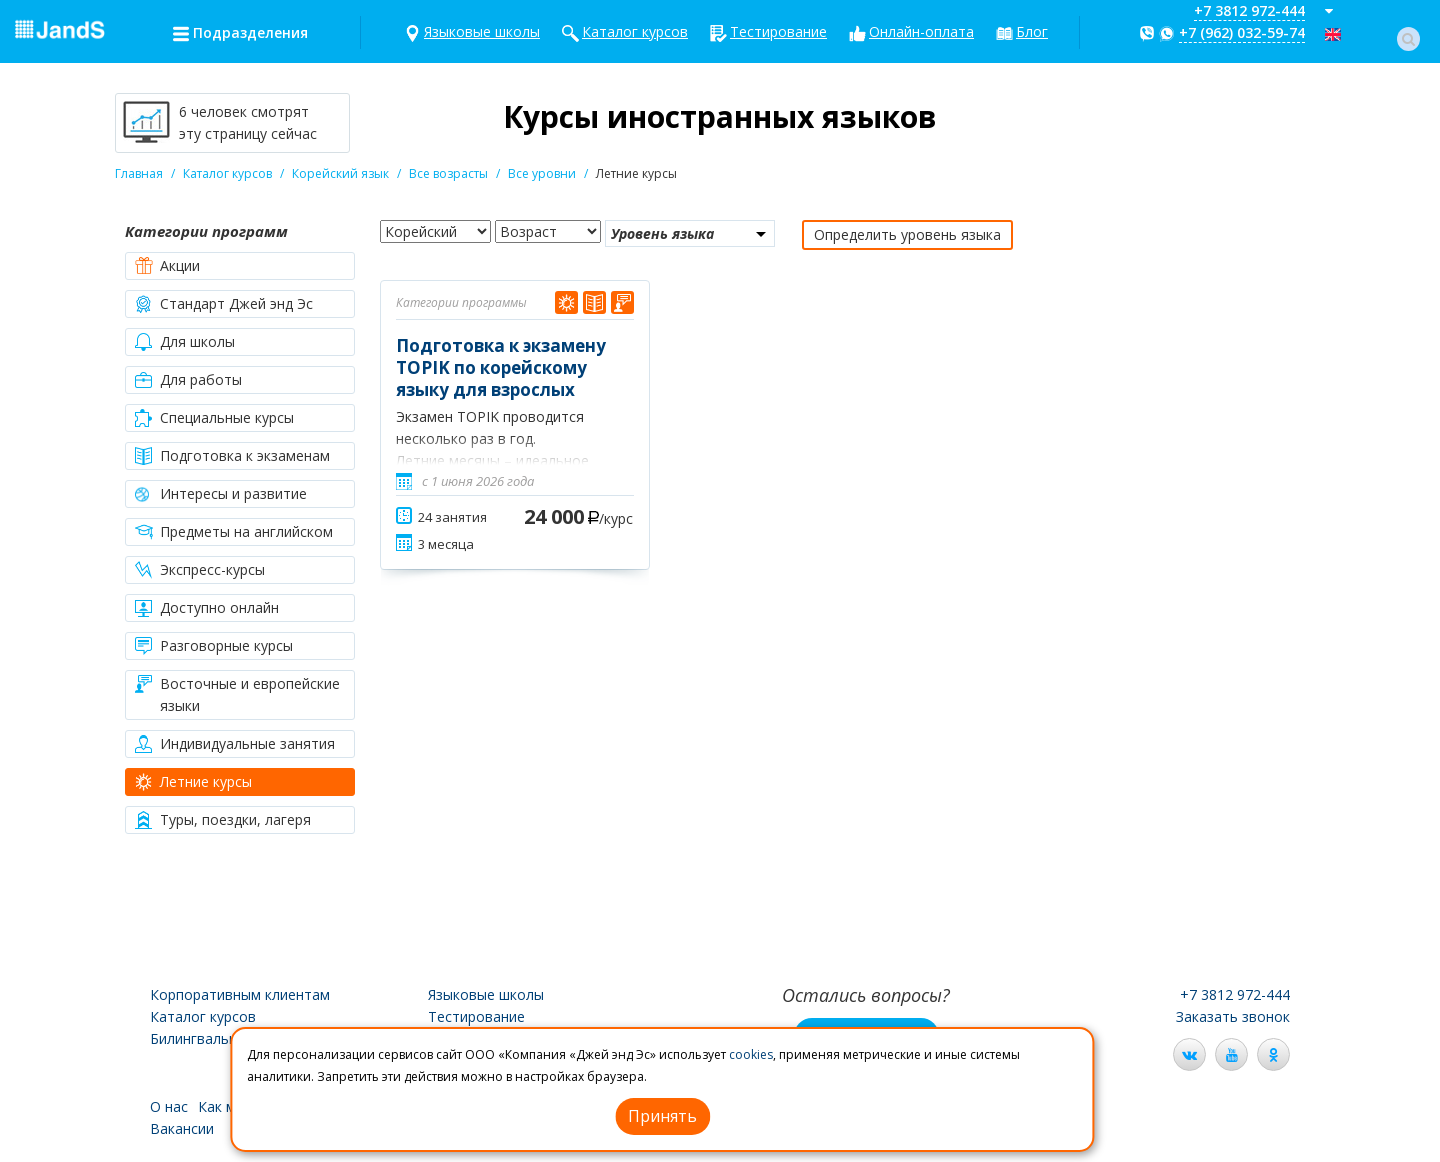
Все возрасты (448, 173)
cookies (751, 1054)
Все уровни (542, 173)
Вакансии (182, 1128)
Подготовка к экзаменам (245, 455)
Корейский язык (340, 173)
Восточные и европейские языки (250, 694)
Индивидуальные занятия (247, 743)
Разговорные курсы (226, 645)
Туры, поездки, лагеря (235, 819)
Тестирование (778, 31)
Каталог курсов (635, 31)
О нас (169, 1106)
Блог (1032, 31)
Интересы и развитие (233, 493)
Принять (662, 1116)
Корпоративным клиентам (240, 994)
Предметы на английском (246, 531)
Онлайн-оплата (921, 31)
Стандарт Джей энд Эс (236, 303)
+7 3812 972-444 (1249, 10)
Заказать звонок (1233, 1016)
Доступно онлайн (219, 607)
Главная (139, 173)
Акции (180, 265)
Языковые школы (482, 31)
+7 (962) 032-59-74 (1242, 32)
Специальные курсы (227, 417)
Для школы (197, 341)
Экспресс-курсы (212, 569)
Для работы (201, 379)
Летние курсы (206, 781)
